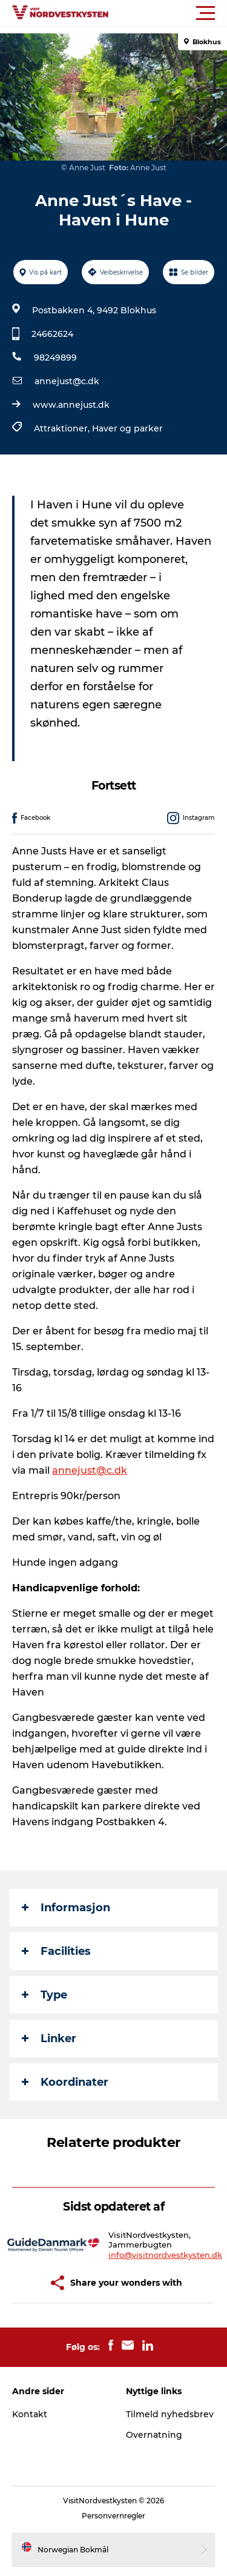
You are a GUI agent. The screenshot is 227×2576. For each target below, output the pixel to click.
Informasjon (66, 1907)
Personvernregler (113, 2515)
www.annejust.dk (71, 404)
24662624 (52, 333)
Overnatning (154, 2434)
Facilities (56, 1951)
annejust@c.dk (67, 381)
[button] (168, 13)
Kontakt (29, 2414)
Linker (49, 2038)
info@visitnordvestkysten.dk (165, 2255)
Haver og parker (127, 428)
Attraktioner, (63, 428)
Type (44, 1995)
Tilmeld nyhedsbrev (170, 2414)
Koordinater (65, 2082)
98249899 (55, 357)
